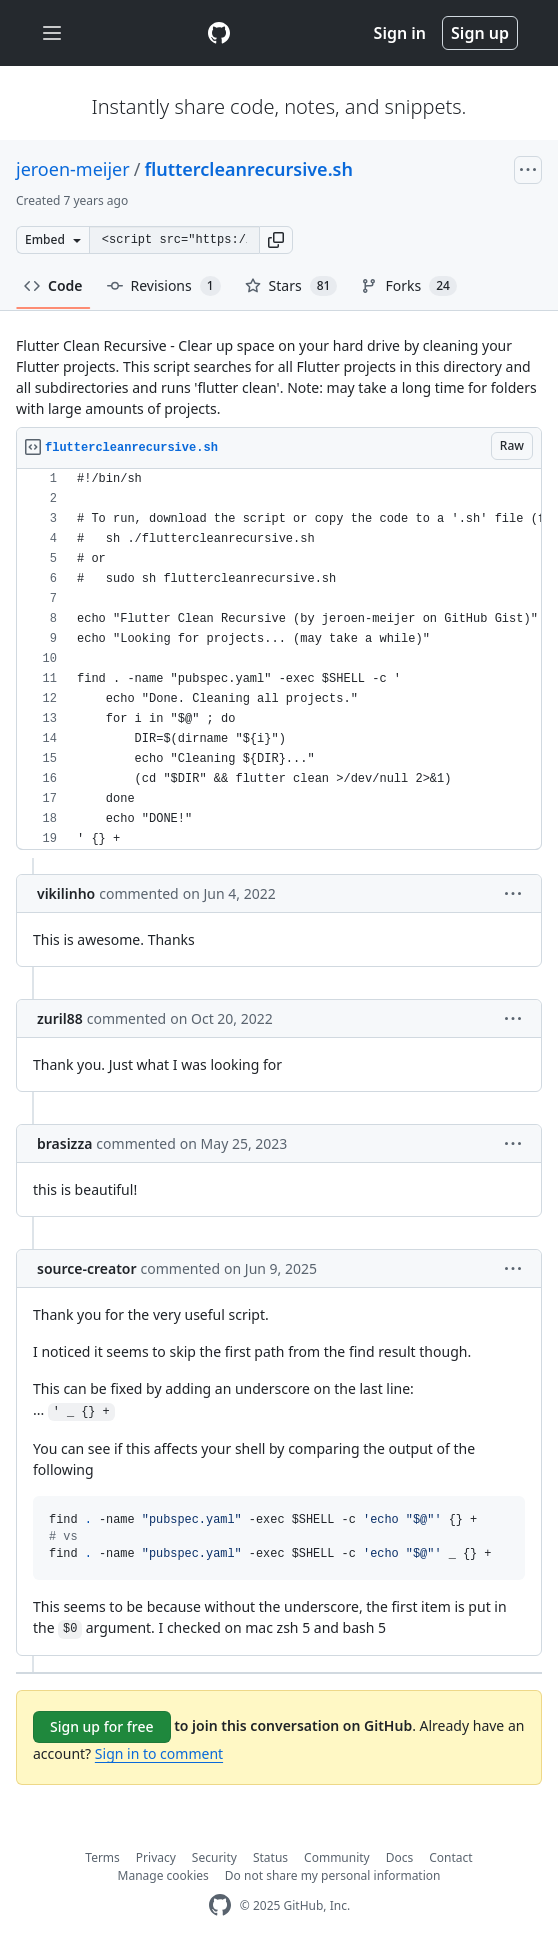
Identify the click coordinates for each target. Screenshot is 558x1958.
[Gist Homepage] (219, 33)
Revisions (164, 286)
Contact (450, 1857)
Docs (400, 1857)
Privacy (156, 1857)
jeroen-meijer (73, 169)
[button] (276, 240)
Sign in (400, 33)
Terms (102, 1857)
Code (53, 285)
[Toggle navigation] (52, 33)
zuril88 (60, 1018)
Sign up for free (102, 1726)
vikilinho (66, 893)
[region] (279, 659)
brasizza (64, 1143)
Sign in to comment (159, 1753)
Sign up (480, 33)
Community (337, 1857)
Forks (408, 286)
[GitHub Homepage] (220, 1905)
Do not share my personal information (333, 1875)
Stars (291, 286)
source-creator (87, 1268)
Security (214, 1857)
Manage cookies (163, 1875)
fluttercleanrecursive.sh (248, 169)
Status (270, 1857)
